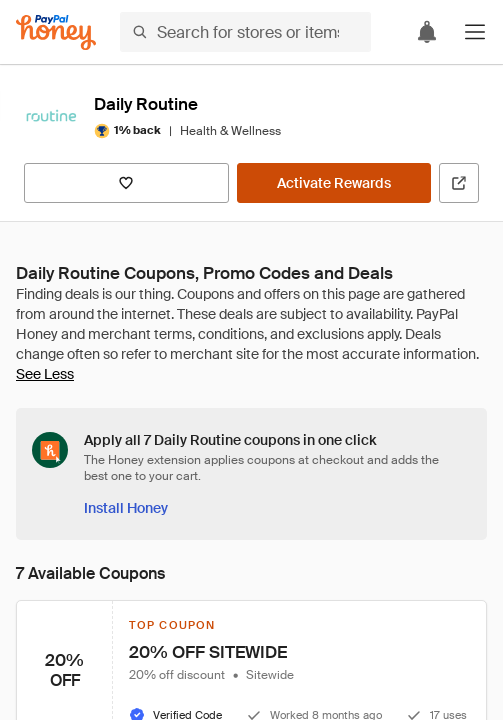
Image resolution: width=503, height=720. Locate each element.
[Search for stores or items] (245, 32)
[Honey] (56, 32)
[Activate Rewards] (334, 183)
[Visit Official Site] (459, 183)
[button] (475, 32)
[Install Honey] (126, 508)
